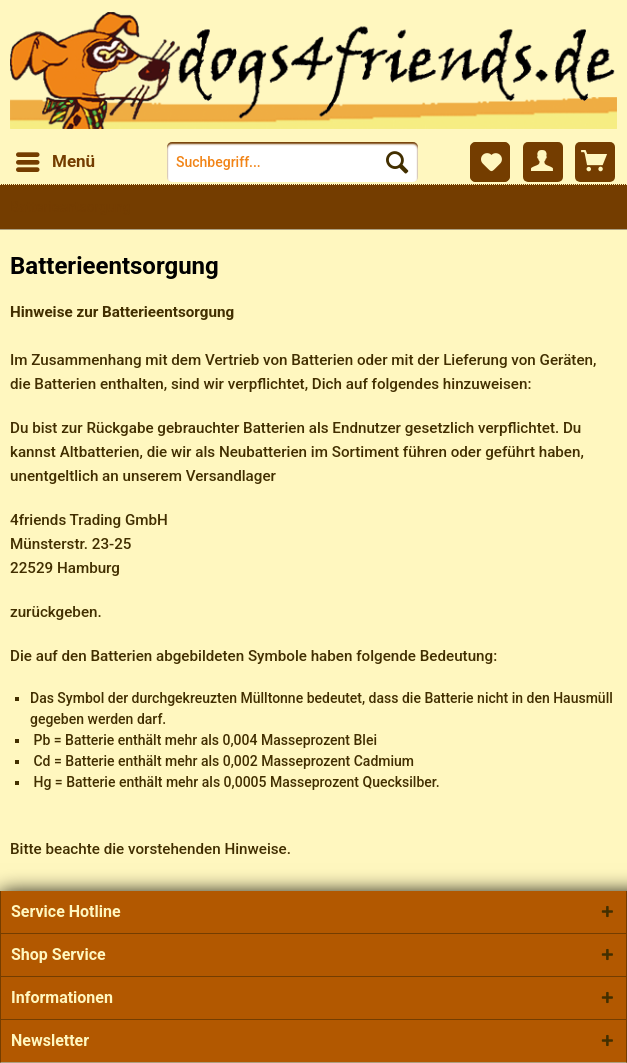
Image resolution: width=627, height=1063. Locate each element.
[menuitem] (54, 162)
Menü (55, 158)
